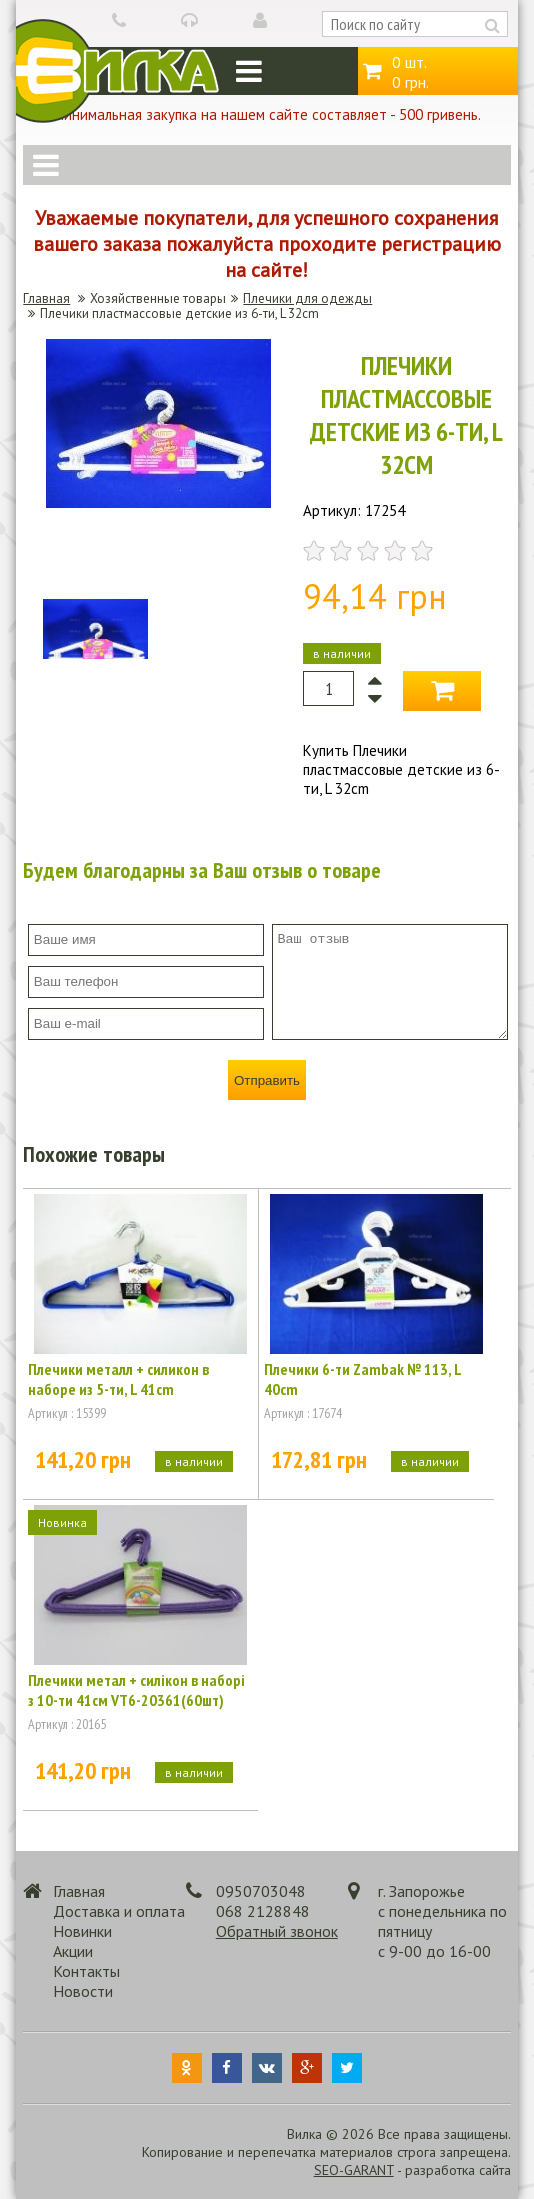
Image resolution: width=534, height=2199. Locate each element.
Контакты (86, 1971)
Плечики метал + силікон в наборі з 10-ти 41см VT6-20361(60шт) (136, 1690)
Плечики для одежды (307, 298)
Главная (46, 298)
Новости (83, 1991)
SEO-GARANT (354, 2170)
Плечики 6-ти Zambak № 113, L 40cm (362, 1379)
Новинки (82, 1931)
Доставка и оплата (119, 1911)
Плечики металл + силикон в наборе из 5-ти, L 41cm (118, 1379)
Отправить (267, 1080)
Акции (73, 1951)
